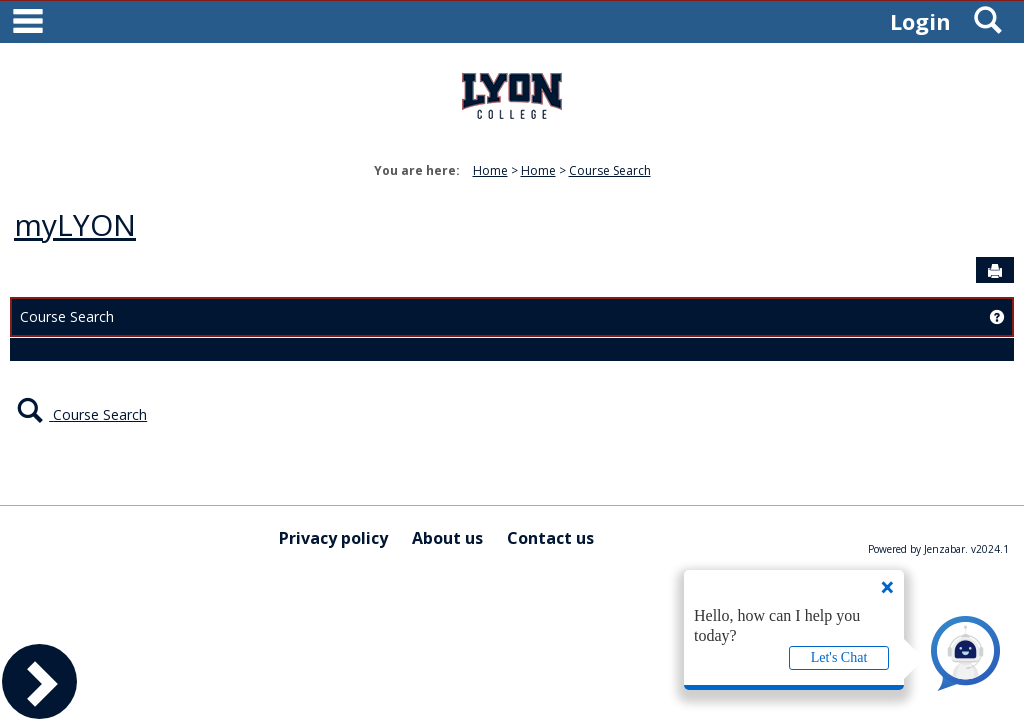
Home (490, 170)
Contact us (550, 538)
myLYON (75, 224)
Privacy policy (333, 538)
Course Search (610, 170)
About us (447, 538)
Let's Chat (839, 657)
